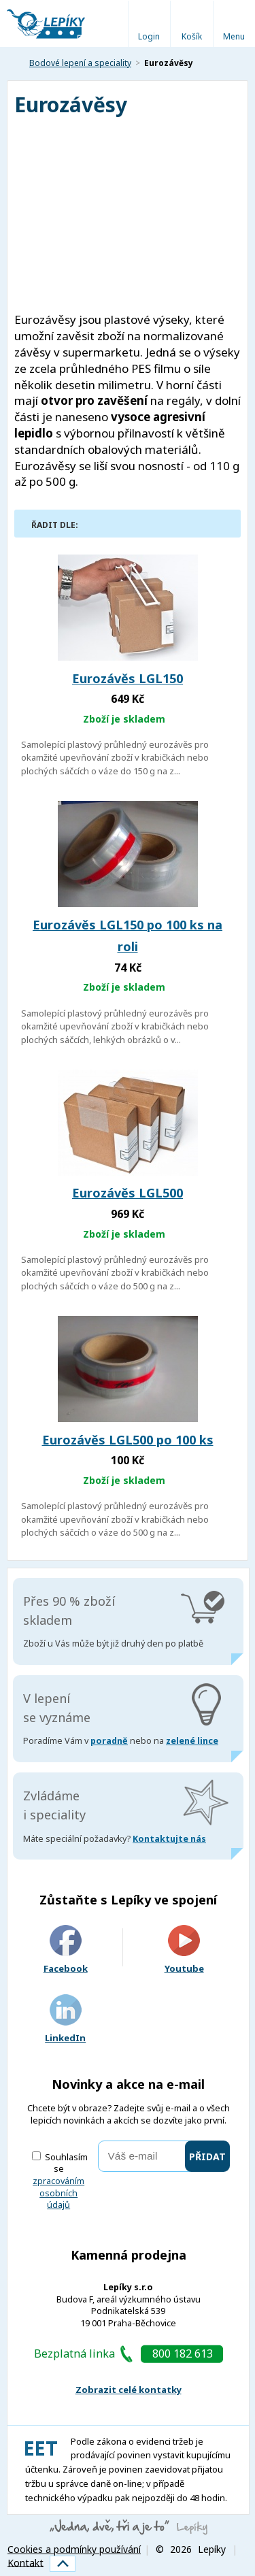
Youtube (184, 1950)
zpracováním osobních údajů (58, 2193)
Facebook (66, 1950)
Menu (234, 36)
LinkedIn (65, 2019)
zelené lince (192, 1741)
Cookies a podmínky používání (74, 2549)
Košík (192, 36)
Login (149, 36)
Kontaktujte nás (169, 1839)
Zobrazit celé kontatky (128, 2389)
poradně (109, 1741)
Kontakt (25, 2562)
